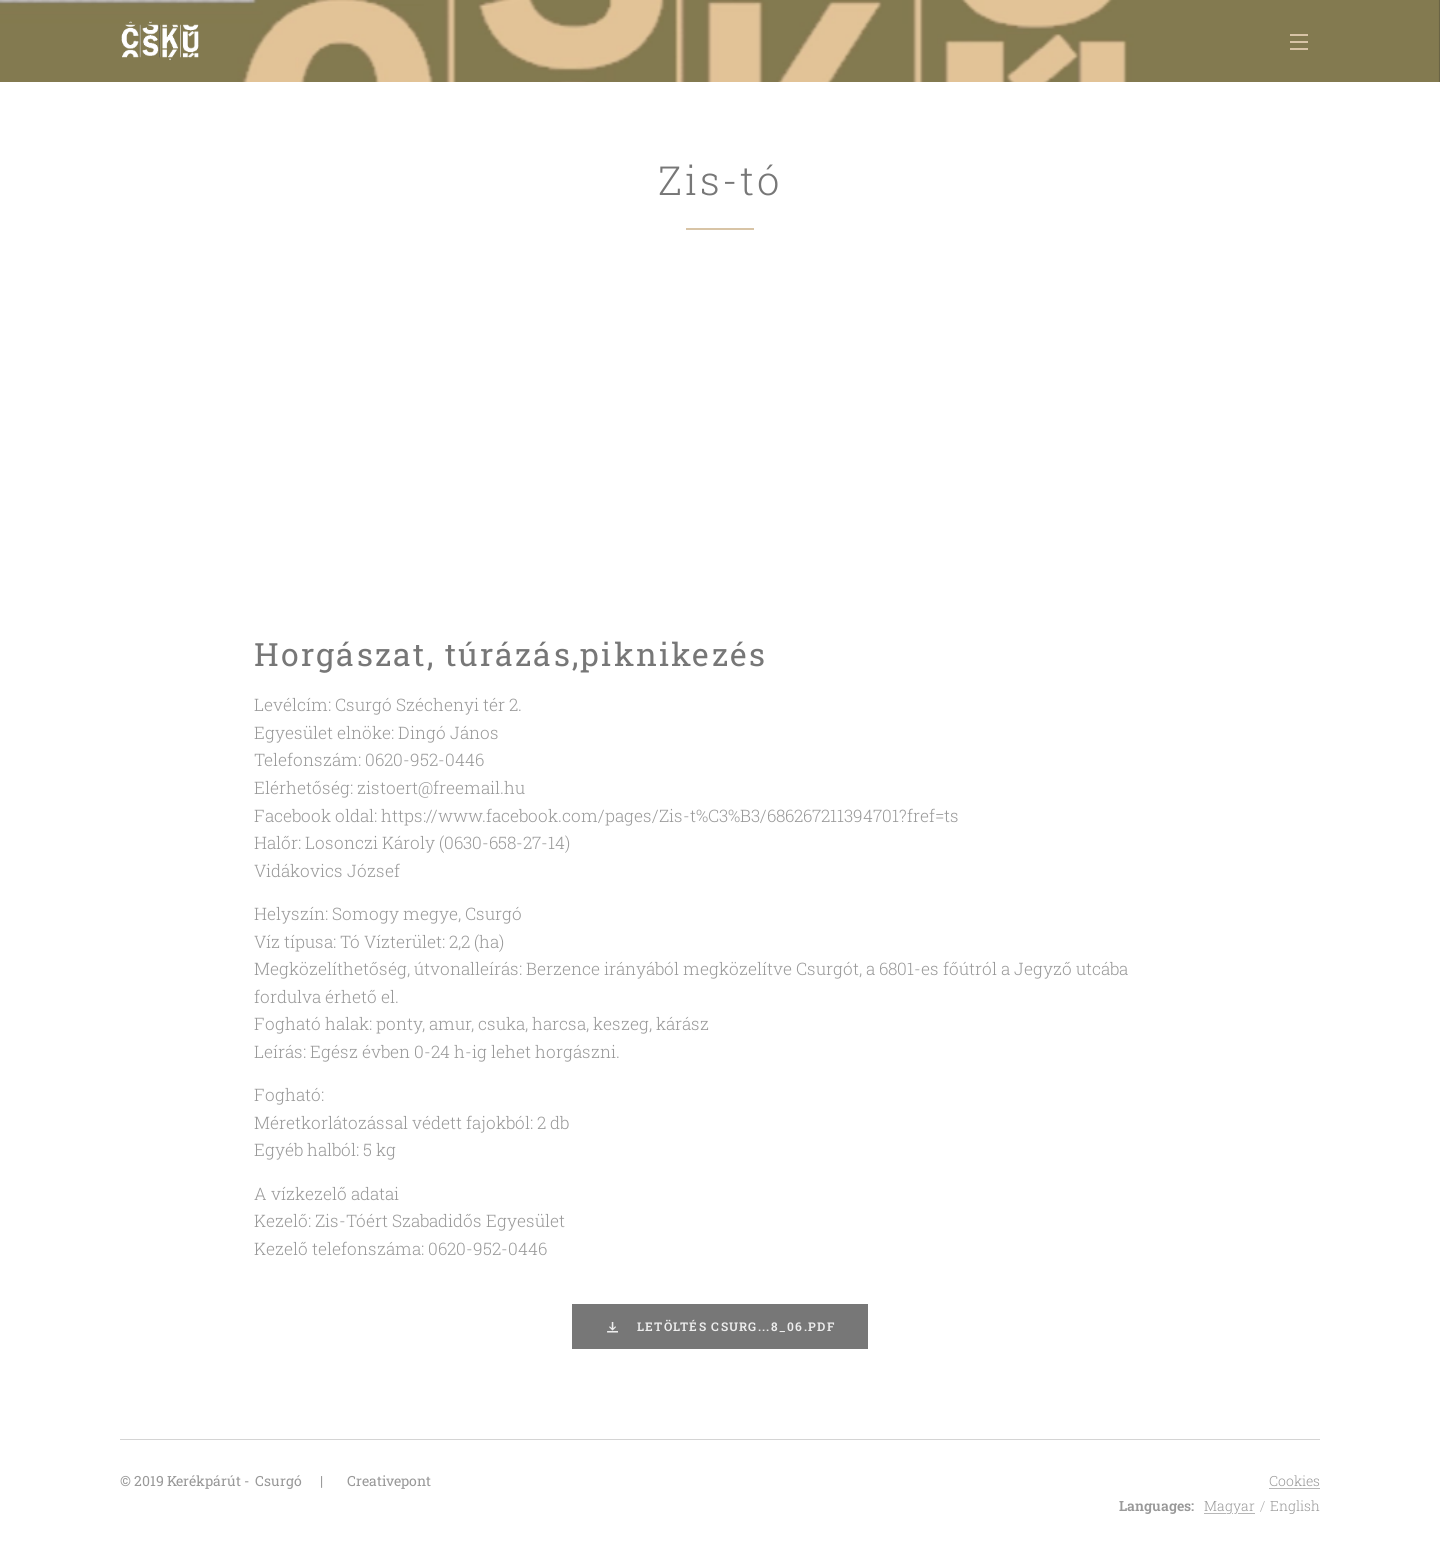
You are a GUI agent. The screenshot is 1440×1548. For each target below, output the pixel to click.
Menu (1299, 42)
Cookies (1294, 1480)
